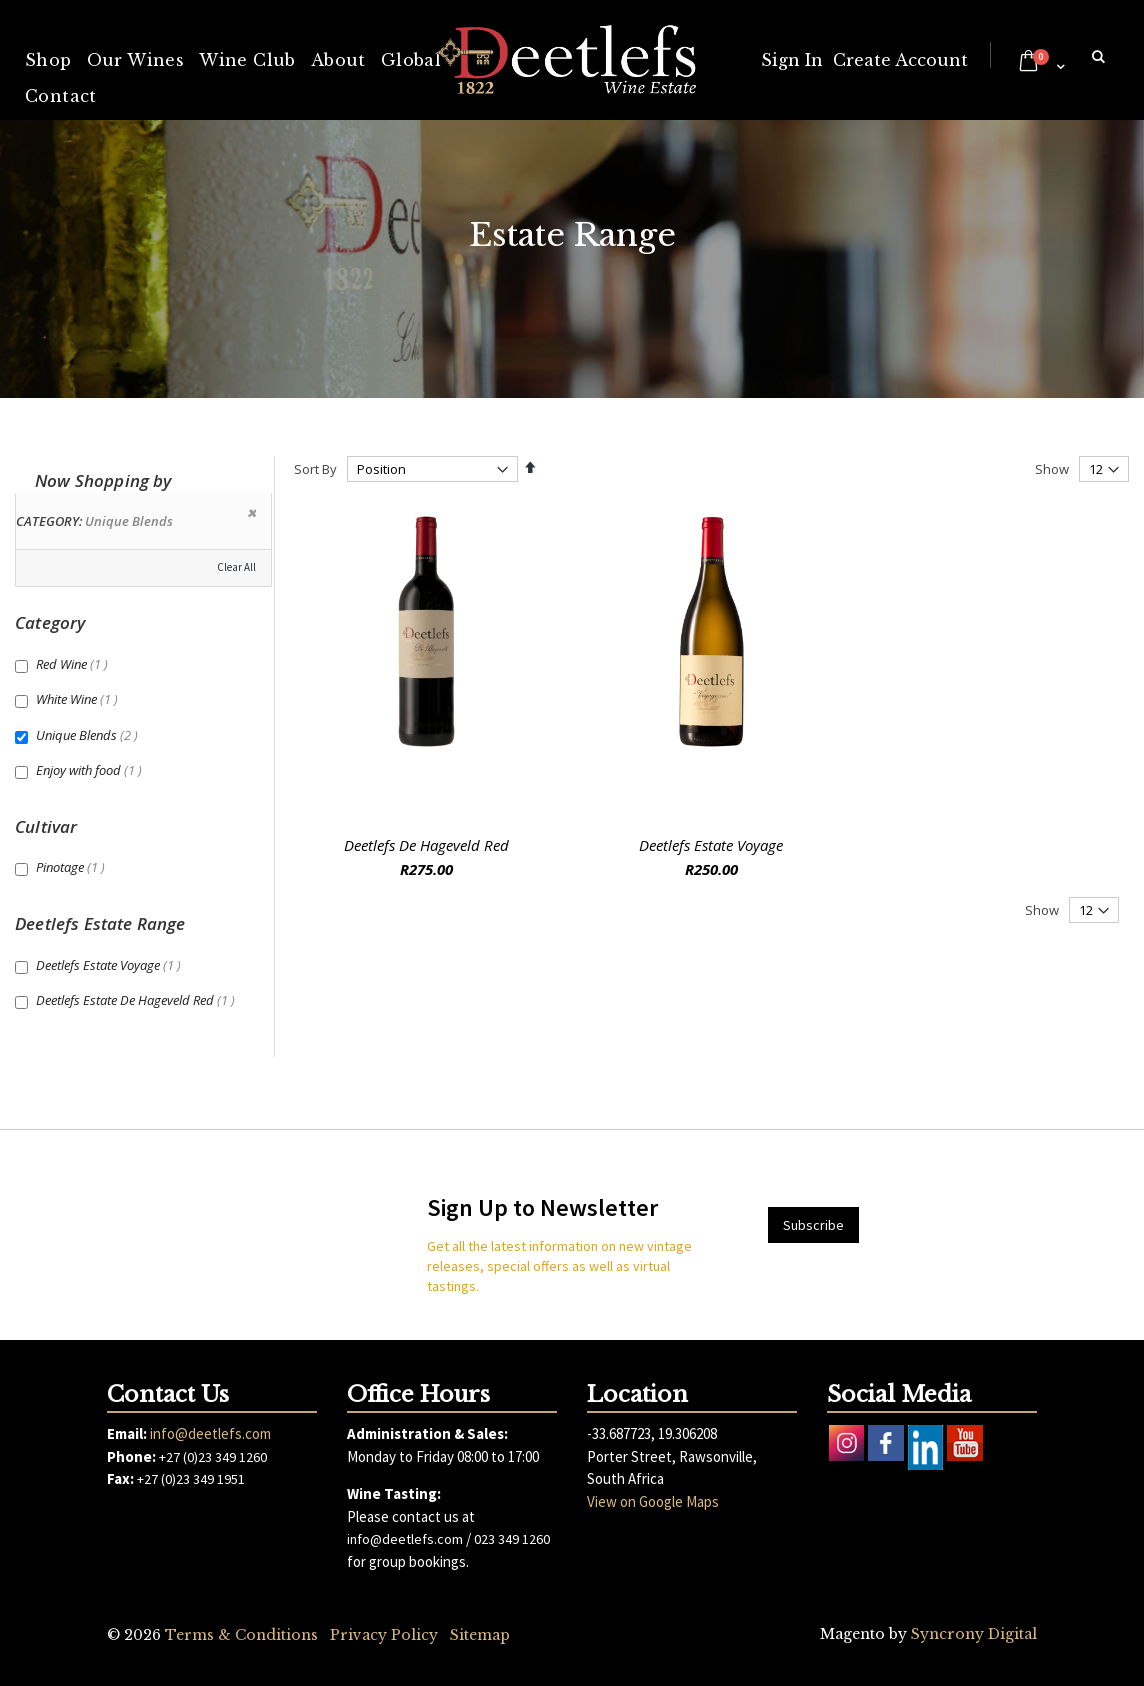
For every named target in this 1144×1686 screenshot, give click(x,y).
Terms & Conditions (241, 1635)
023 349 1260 (512, 1539)
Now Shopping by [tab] (103, 480)
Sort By (315, 469)
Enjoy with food (91, 770)
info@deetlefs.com (210, 1433)
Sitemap (480, 1635)
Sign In (792, 60)
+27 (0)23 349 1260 (213, 1457)
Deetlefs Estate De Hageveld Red (138, 1000)
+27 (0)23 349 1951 (191, 1479)
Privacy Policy (384, 1635)
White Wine (79, 699)
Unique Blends (89, 735)
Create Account (900, 60)
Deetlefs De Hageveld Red (426, 845)
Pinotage (73, 867)
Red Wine (74, 664)
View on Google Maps (653, 1501)
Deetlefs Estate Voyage (711, 845)
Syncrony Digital (974, 1634)
